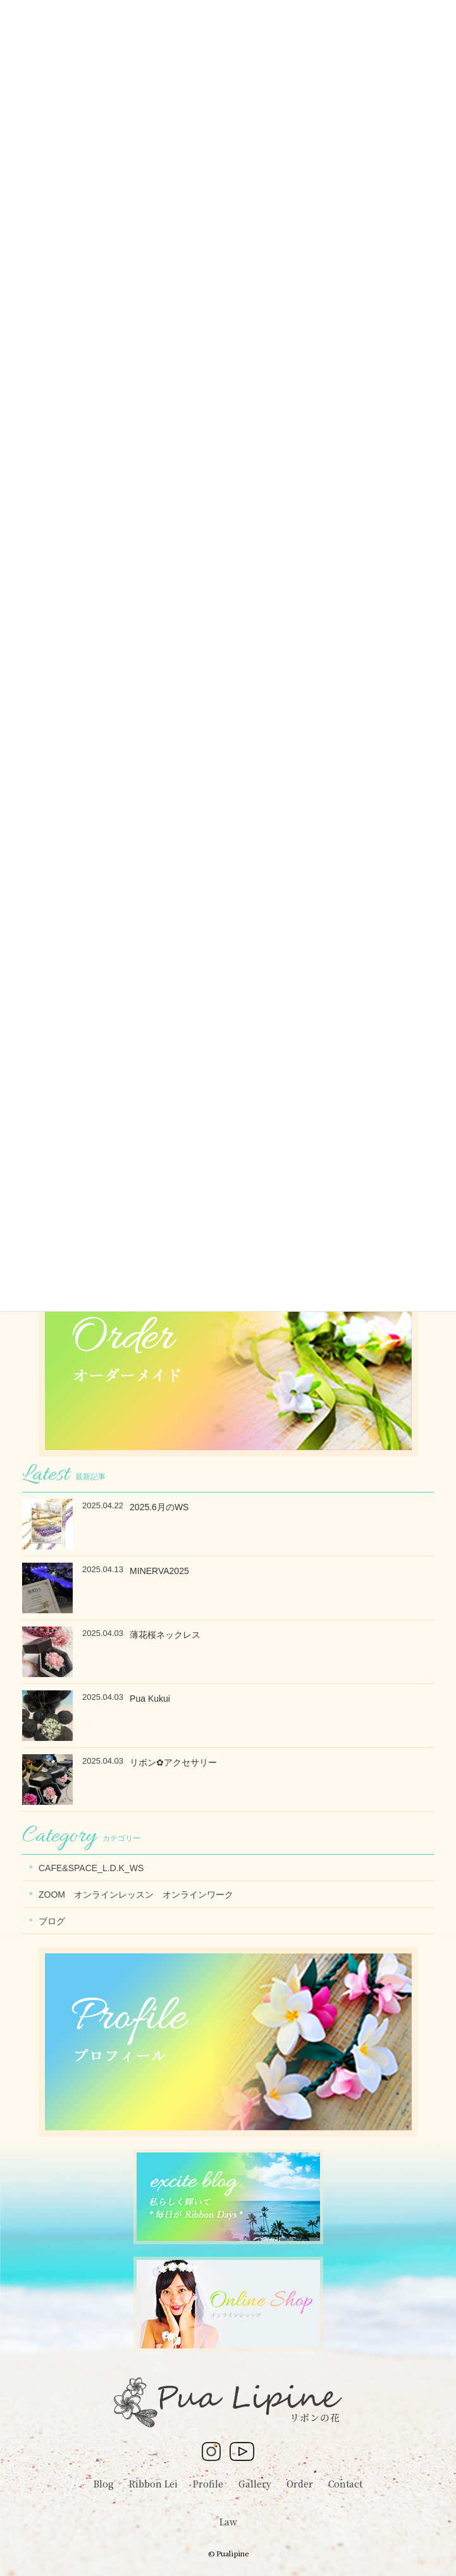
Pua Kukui (150, 1699)
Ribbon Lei (153, 2483)
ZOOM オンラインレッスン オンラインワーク (140, 1894)
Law (228, 2521)
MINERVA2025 (159, 1571)
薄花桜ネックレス (165, 1635)
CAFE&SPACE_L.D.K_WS (91, 1868)
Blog (104, 2483)
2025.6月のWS (159, 1507)
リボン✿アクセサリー (173, 1762)
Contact (345, 2483)
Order (300, 2483)
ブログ (52, 1921)
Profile (208, 2483)
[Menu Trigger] (417, 19)
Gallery (254, 2483)
